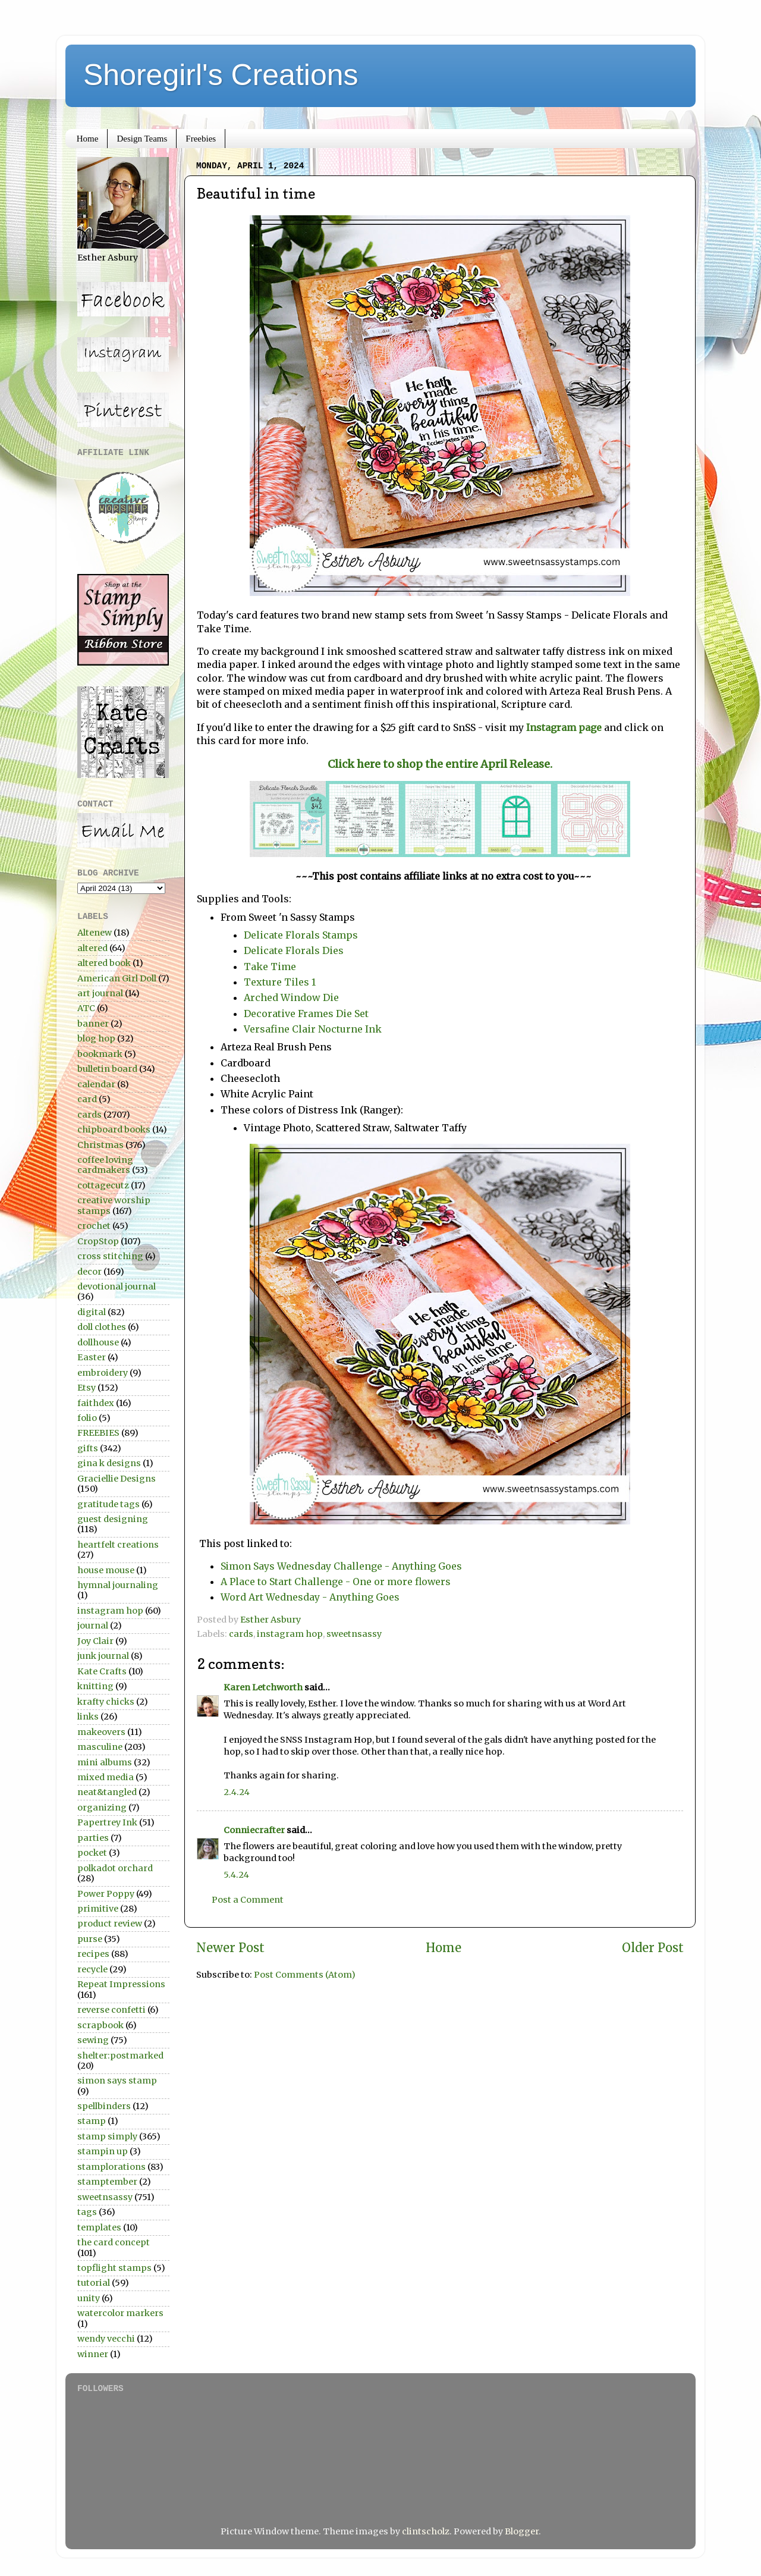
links (88, 1716)
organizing (102, 1807)
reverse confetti (111, 2009)
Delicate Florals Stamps (301, 935)
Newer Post (230, 1948)
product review (109, 1923)
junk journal (103, 1656)
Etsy (86, 1387)
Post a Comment (248, 1899)
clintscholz (425, 2531)
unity (88, 2298)
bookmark (99, 1054)
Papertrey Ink (107, 1822)
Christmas (100, 1145)
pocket (92, 1852)
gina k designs (109, 1463)
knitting (95, 1686)
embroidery (102, 1372)
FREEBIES (98, 1432)
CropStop (98, 1241)
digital (91, 1312)
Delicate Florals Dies (294, 950)
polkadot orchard (115, 1868)
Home (88, 138)
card (87, 1099)
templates (99, 2227)
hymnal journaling (117, 1585)
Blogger (522, 2531)
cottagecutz (103, 1185)
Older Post (653, 1948)
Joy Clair (95, 1641)
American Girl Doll (116, 978)
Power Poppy (105, 1893)
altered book (104, 963)
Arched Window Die (291, 997)
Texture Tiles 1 (280, 982)
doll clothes (101, 1327)
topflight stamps (114, 2268)
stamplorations (111, 2166)
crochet (94, 1225)
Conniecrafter (254, 1830)
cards (241, 1634)
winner (92, 2354)
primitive (97, 1908)
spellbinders (104, 2106)
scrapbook (100, 2025)
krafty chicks (105, 1701)
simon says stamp (117, 2080)
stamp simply (107, 2136)
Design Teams (142, 138)
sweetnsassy (354, 1634)
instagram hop (290, 1634)
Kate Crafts (102, 1671)
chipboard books (113, 1129)
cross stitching (110, 1256)
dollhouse (98, 1342)
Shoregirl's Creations (221, 75)
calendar (96, 1084)
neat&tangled (107, 1792)
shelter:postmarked (120, 2055)
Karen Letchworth (263, 1687)
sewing (93, 2040)
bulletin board (107, 1068)
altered (92, 948)
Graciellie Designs (116, 1478)
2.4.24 (237, 1792)
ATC (86, 1008)
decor (89, 1271)
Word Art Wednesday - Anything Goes (310, 1597)
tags (87, 2212)
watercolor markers (120, 2313)
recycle (92, 1969)
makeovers (101, 1732)
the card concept (113, 2242)
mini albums (104, 1762)
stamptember (107, 2181)
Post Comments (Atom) (305, 1974)
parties (93, 1838)
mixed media (105, 1777)
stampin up (102, 2151)
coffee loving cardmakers (105, 1164)
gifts (87, 1448)
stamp (91, 2121)
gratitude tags (108, 1504)
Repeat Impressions (121, 1984)
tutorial (93, 2282)
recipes (93, 1954)
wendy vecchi (106, 2338)
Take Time (270, 966)
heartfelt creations (118, 1544)
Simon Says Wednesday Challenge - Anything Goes (341, 1566)
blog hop (96, 1038)
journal (92, 1625)
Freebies (200, 138)
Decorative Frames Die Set (307, 1013)
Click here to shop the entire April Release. (440, 764)
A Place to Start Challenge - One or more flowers (336, 1581)
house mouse (105, 1570)
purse (89, 1939)
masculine (99, 1747)
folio (87, 1418)
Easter (91, 1357)
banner (93, 1023)
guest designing (112, 1519)
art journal (100, 993)
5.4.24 (236, 1874)
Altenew (94, 932)
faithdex (95, 1403)
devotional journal (116, 1286)
